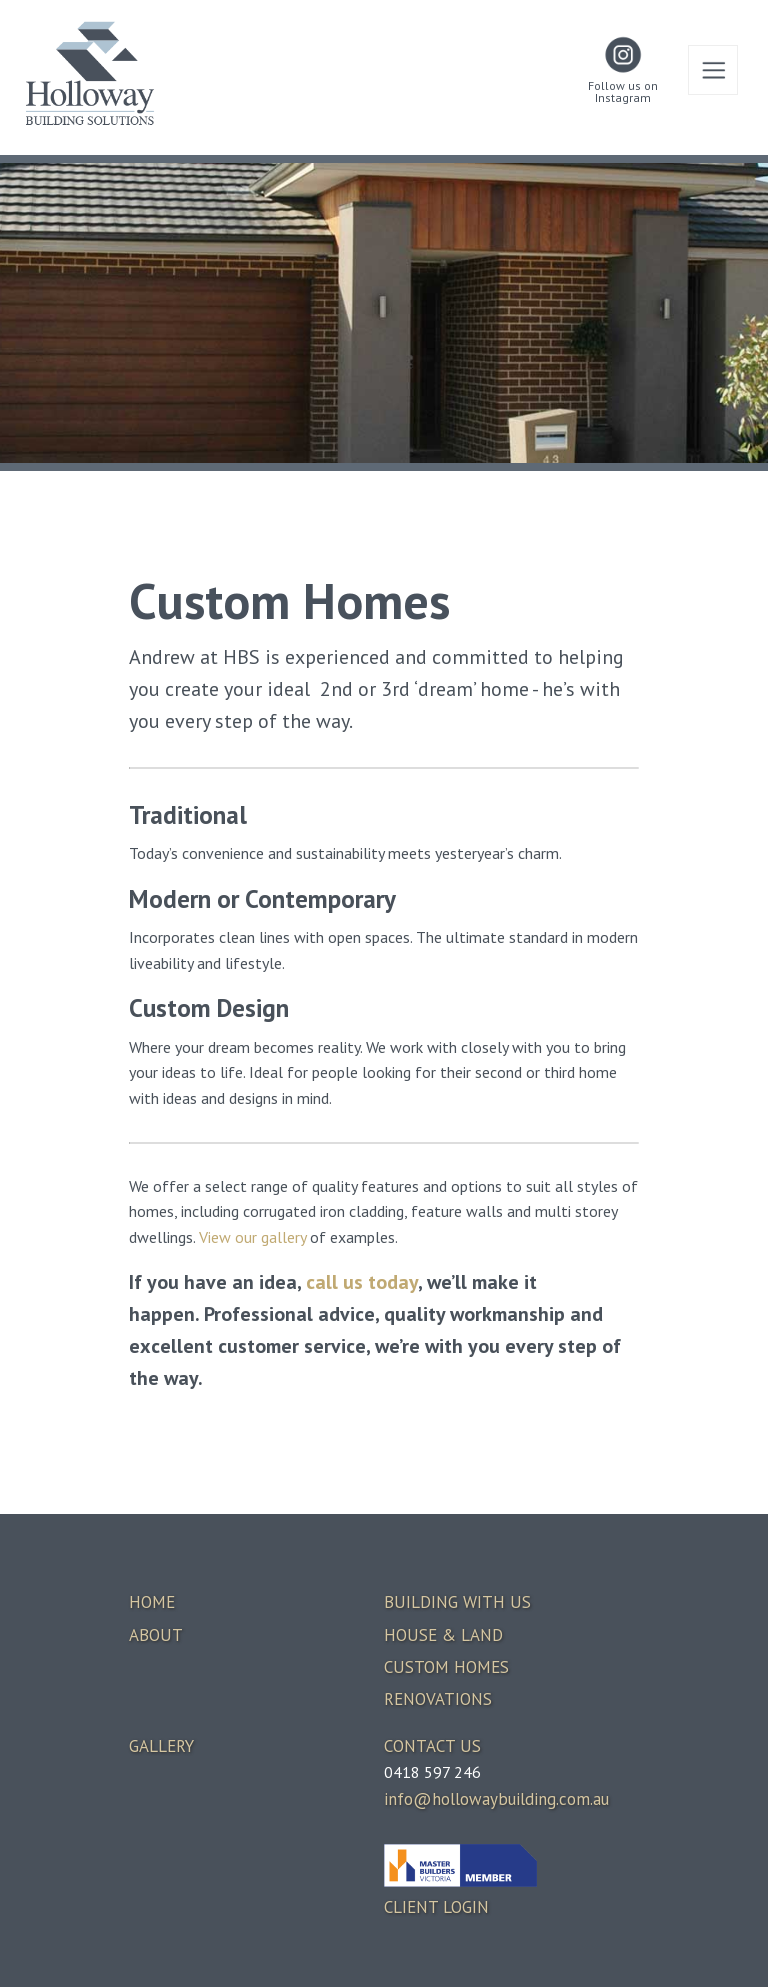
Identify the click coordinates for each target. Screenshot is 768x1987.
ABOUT (156, 1635)
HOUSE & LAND (443, 1635)
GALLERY (161, 1746)
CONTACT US (432, 1746)
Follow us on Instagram (623, 92)
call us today (362, 1282)
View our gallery (252, 1237)
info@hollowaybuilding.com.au (496, 1799)
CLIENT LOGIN (436, 1907)
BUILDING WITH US (457, 1602)
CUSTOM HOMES (446, 1667)
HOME (152, 1602)
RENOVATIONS (438, 1699)
